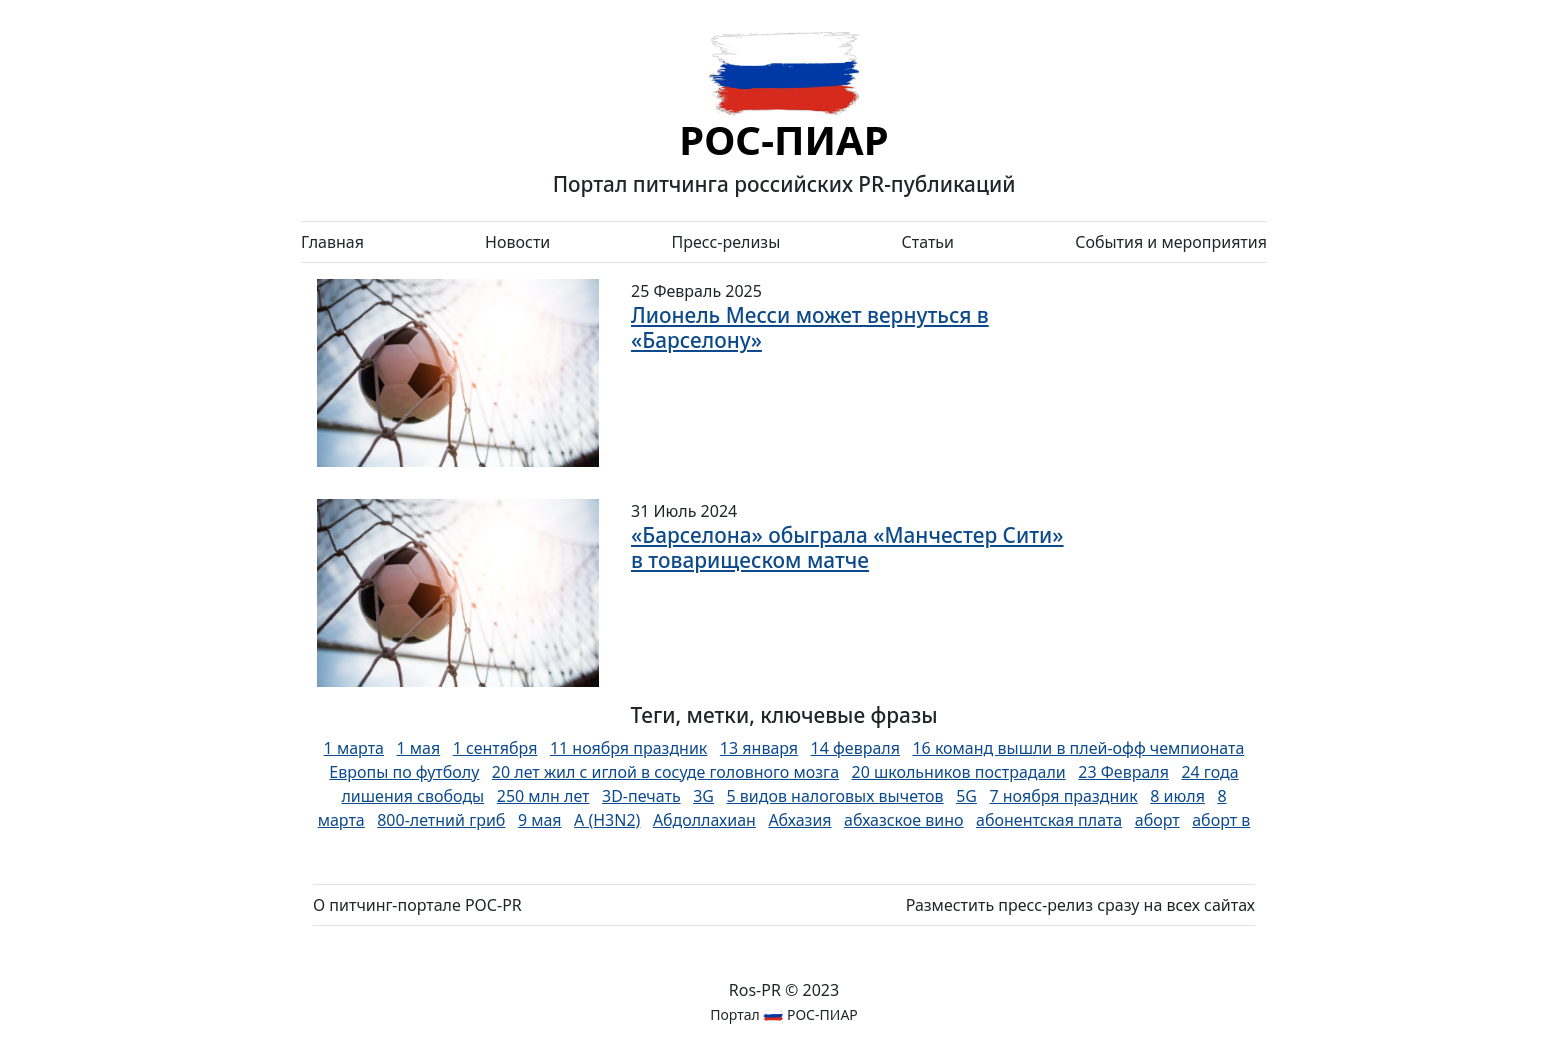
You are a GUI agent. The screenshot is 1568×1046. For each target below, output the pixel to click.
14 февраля (855, 748)
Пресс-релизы (725, 242)
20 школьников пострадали (959, 772)
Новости (517, 242)
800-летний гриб (441, 820)
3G (703, 796)
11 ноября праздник (628, 748)
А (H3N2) (607, 820)
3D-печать (641, 796)
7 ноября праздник (1063, 796)
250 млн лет (543, 796)
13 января (759, 748)
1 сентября (495, 748)
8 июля (1177, 796)
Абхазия (799, 820)
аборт (1157, 820)
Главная (332, 242)
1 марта (354, 748)
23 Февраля (1123, 772)
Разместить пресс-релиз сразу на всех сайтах (1080, 905)
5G (966, 796)
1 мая (418, 748)
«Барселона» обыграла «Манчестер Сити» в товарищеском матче (847, 547)
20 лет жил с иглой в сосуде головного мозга (665, 772)
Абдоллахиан (704, 820)
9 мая (540, 820)
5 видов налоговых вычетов (834, 796)
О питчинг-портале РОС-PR (417, 905)
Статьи (927, 242)
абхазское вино (904, 820)
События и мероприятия (1171, 242)
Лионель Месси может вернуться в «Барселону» (810, 327)
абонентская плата (1049, 820)
